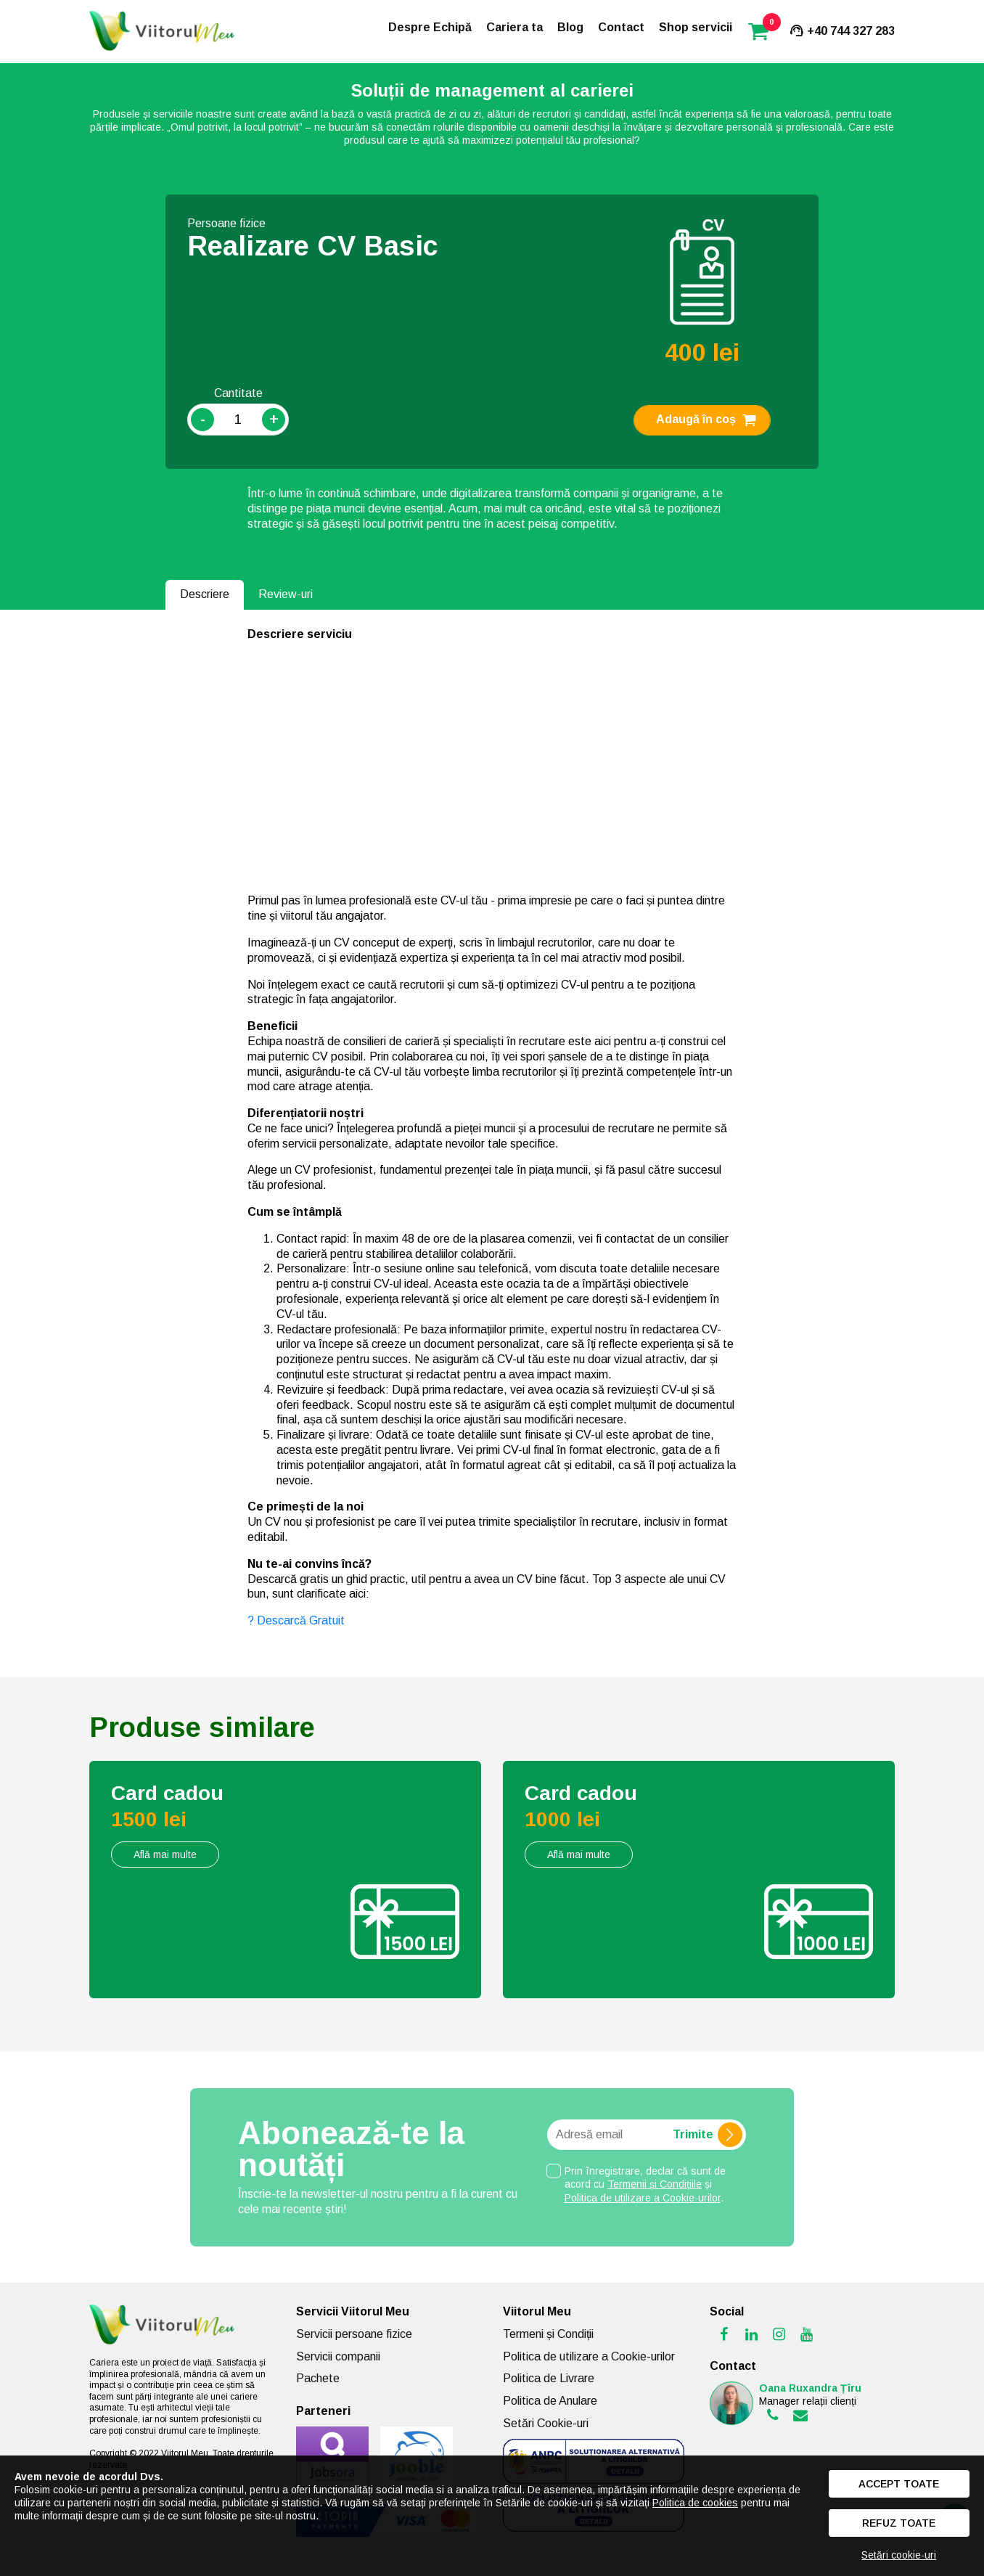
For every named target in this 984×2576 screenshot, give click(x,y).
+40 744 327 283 (841, 31)
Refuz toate (898, 2523)
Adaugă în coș (707, 420)
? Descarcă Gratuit (297, 1620)
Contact (621, 27)
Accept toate (898, 2484)
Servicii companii (338, 2356)
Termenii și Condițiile (654, 2184)
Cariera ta (514, 27)
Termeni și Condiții (548, 2334)
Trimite (707, 2135)
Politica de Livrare (548, 2378)
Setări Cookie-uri (546, 2423)
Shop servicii (695, 27)
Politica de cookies (695, 2502)
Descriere (204, 594)
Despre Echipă (430, 27)
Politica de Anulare (550, 2401)
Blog (570, 27)
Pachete (318, 2378)
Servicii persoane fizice (354, 2334)
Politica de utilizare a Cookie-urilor (643, 2198)
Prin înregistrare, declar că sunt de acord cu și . (645, 2184)
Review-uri (285, 594)
